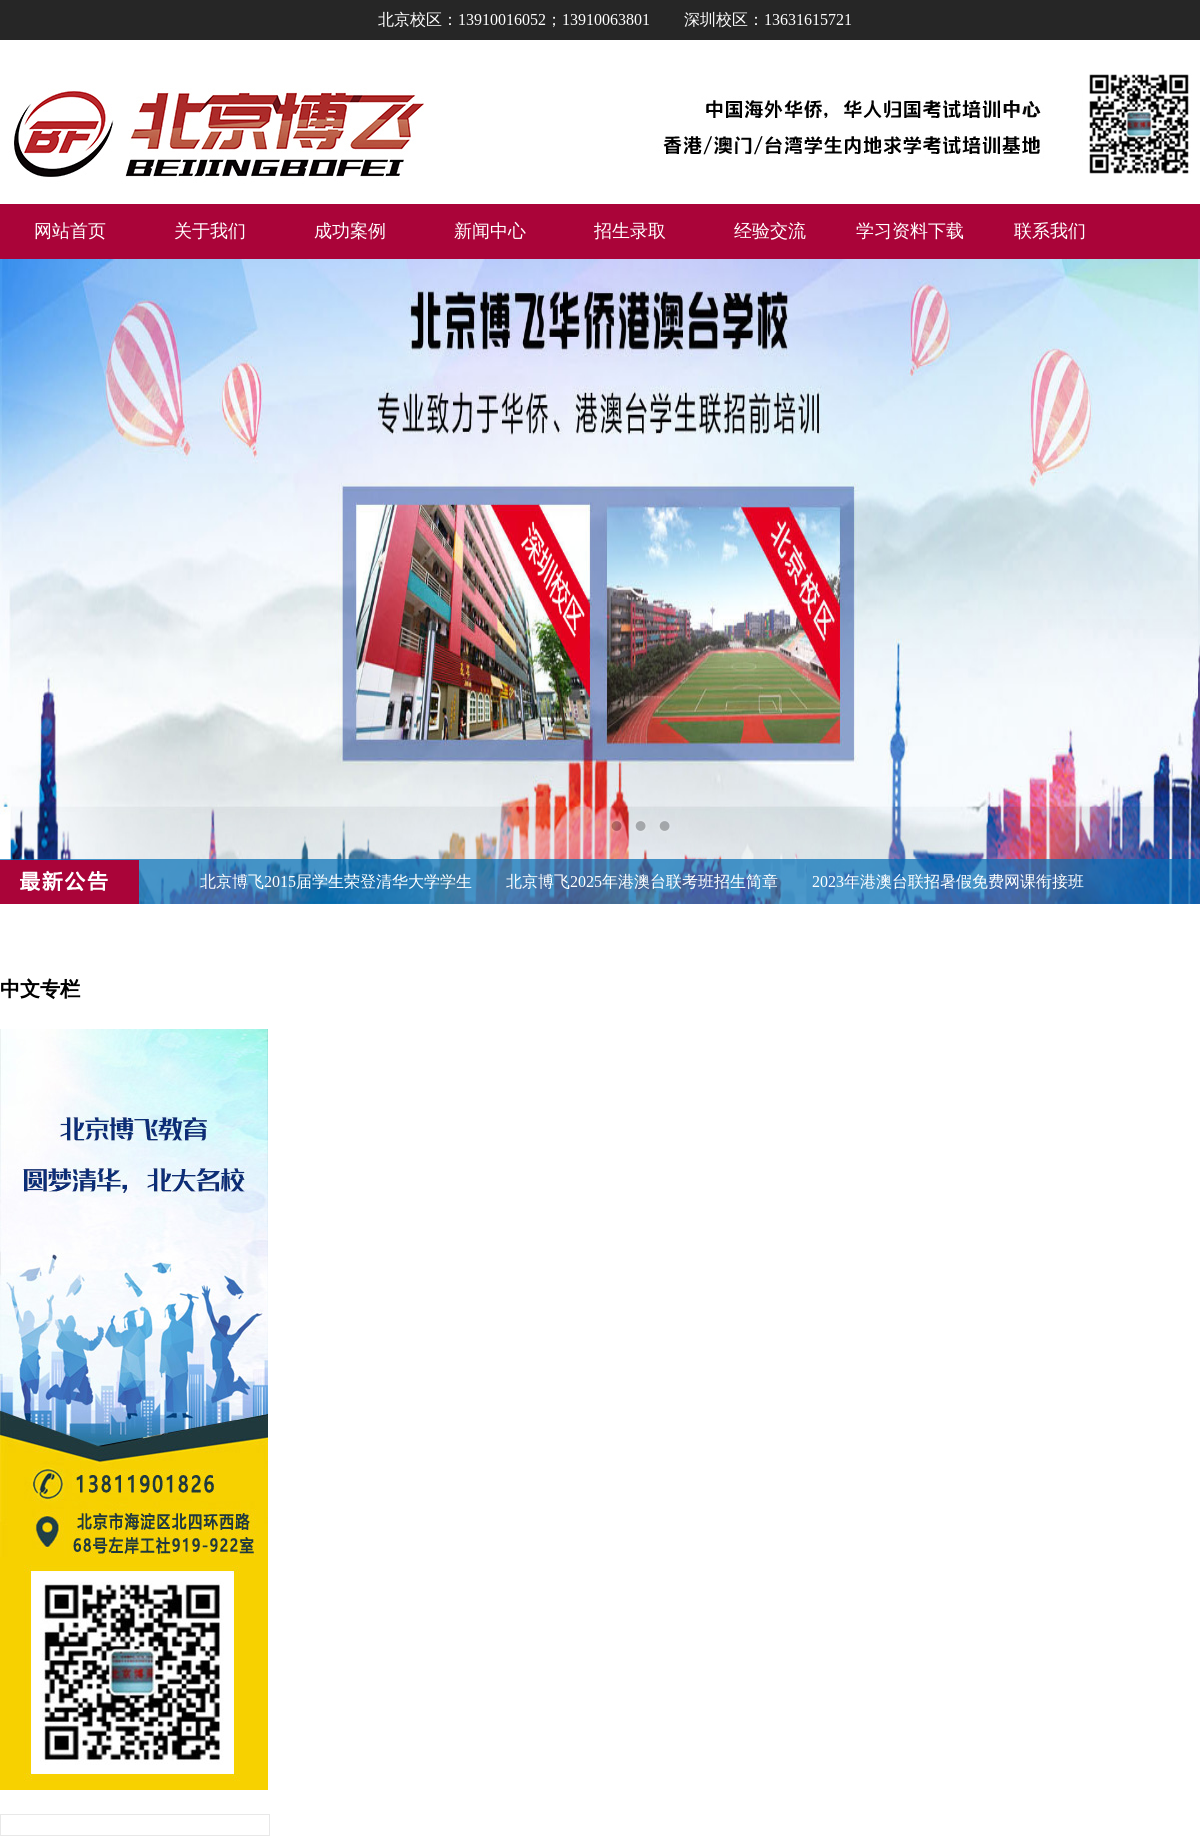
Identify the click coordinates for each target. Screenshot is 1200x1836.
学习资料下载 (910, 231)
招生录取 (630, 231)
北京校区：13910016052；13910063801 (514, 19)
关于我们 (210, 231)
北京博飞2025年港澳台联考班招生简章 (642, 881)
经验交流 (770, 231)
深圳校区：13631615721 (768, 19)
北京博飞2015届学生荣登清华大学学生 (336, 881)
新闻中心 (490, 231)
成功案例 (350, 231)
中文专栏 (40, 989)
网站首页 (70, 231)
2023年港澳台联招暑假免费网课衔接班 (948, 881)
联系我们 (1050, 231)
